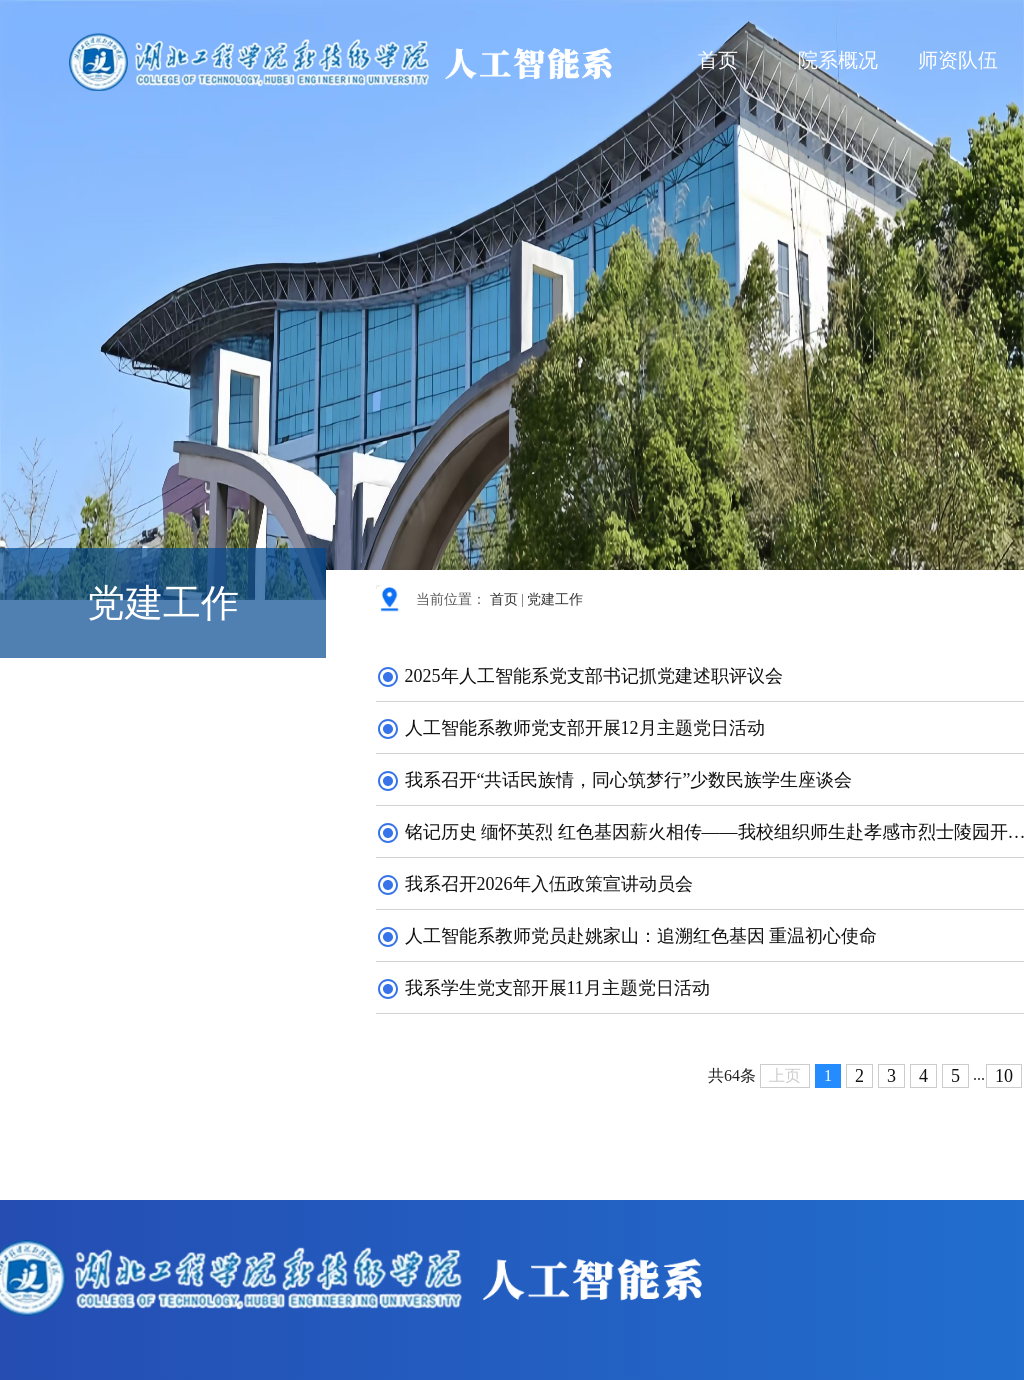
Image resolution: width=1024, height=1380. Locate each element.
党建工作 (555, 599)
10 (1004, 1076)
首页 (718, 60)
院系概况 (838, 60)
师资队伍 (958, 60)
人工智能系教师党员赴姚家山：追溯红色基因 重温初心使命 (626, 936)
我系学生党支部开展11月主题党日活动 (543, 988)
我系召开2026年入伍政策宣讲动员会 (534, 884)
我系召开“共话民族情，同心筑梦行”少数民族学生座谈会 (614, 780)
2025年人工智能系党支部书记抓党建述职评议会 (579, 676)
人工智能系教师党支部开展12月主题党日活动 (570, 728)
